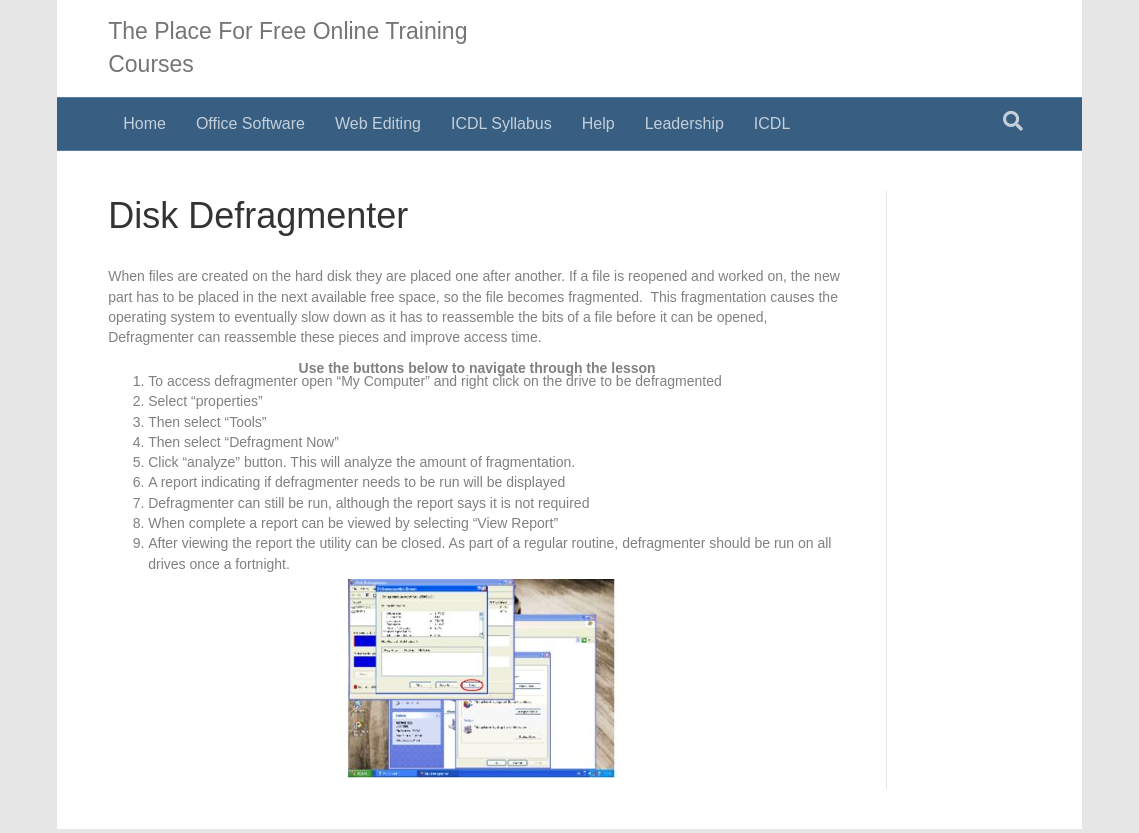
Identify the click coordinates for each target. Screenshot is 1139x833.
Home (144, 123)
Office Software (250, 123)
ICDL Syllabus (501, 123)
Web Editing (378, 123)
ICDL (772, 123)
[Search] (1013, 121)
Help (598, 123)
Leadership (684, 123)
